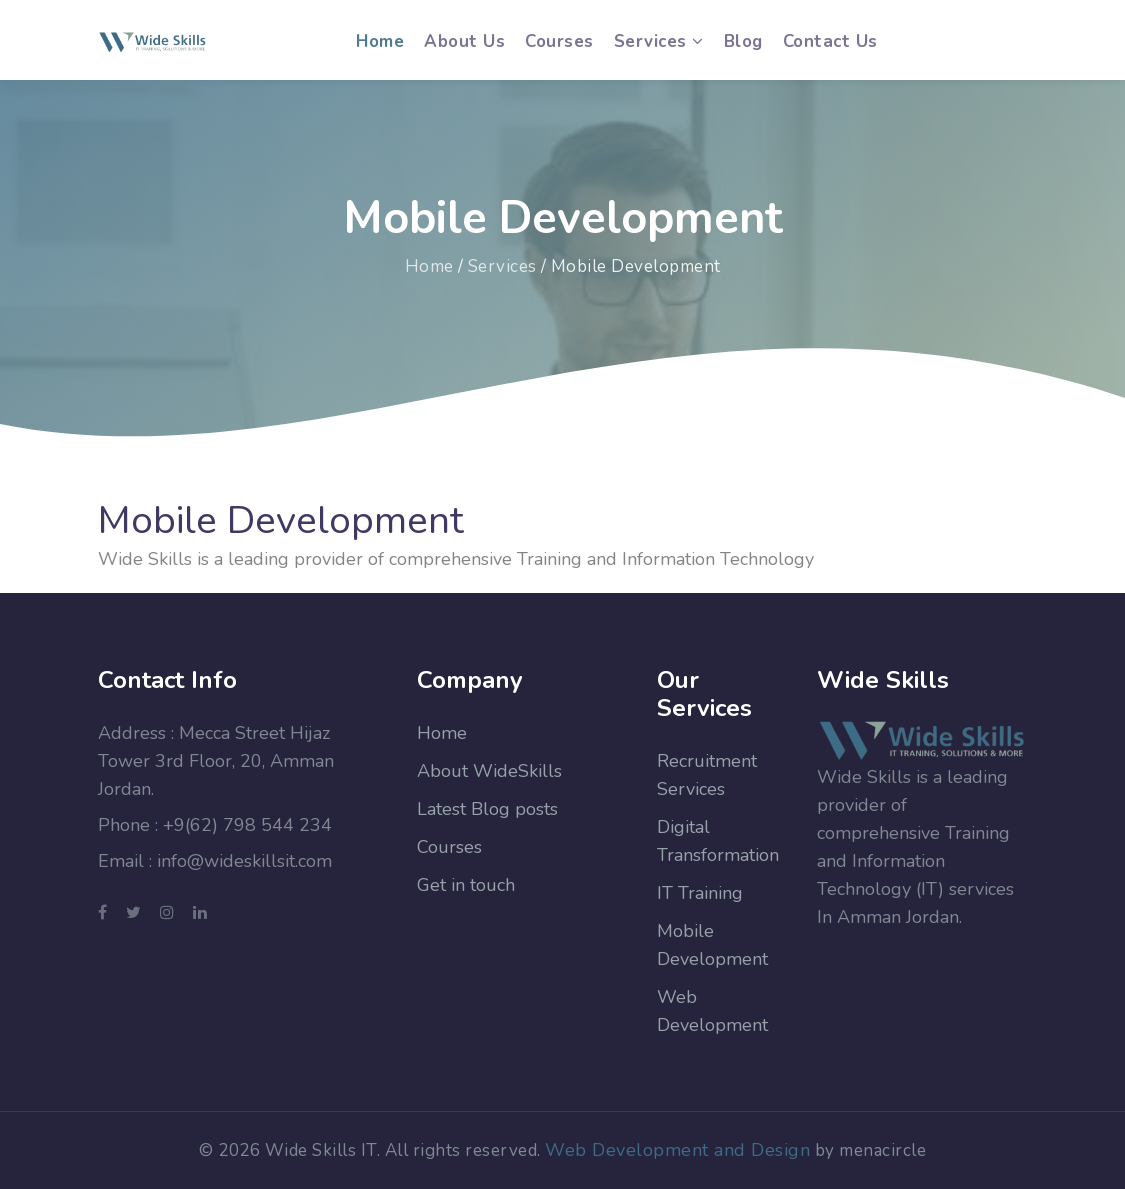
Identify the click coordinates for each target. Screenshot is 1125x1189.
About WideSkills (489, 771)
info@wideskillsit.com (244, 861)
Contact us (830, 41)
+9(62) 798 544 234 (247, 825)
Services (502, 266)
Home (380, 40)
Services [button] (659, 41)
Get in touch (466, 885)
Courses (559, 41)
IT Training (700, 893)
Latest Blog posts (487, 809)
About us (464, 41)
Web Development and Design (677, 1150)
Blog (743, 41)
